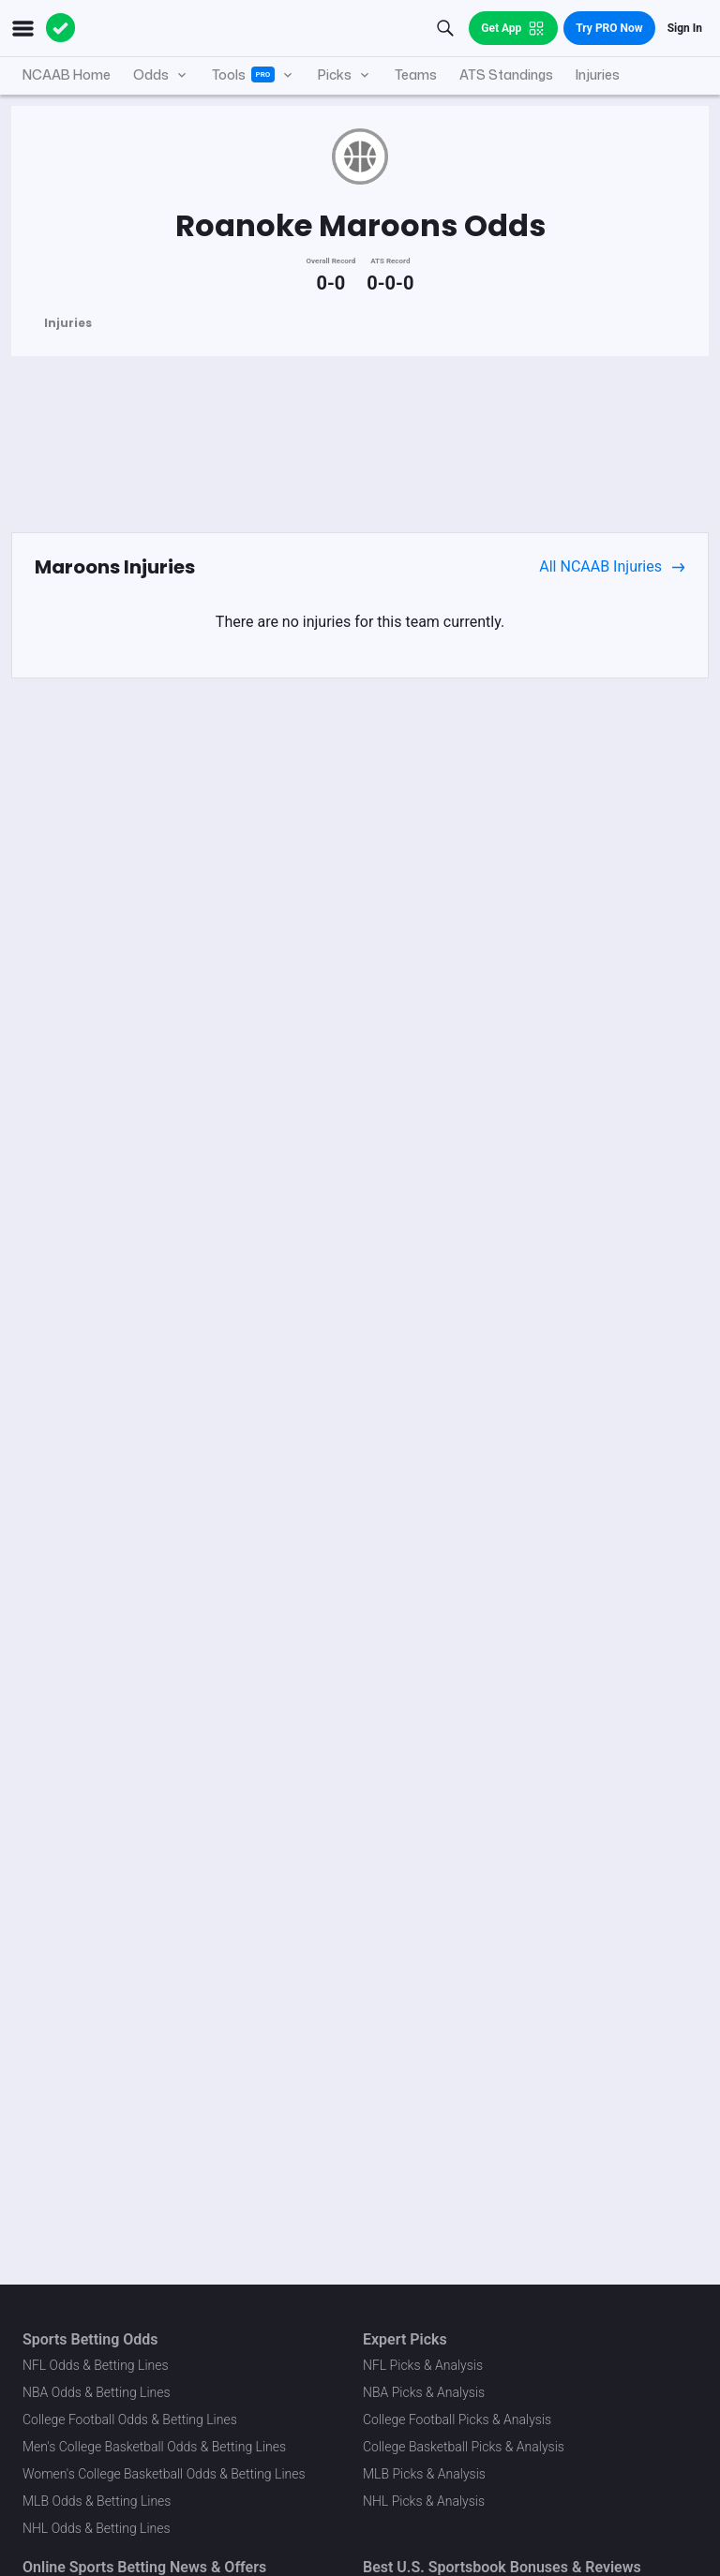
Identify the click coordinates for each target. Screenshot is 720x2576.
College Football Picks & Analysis (457, 2419)
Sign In (685, 28)
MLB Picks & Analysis (424, 2473)
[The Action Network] (61, 28)
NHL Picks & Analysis (424, 2501)
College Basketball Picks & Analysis (463, 2446)
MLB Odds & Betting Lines (96, 2501)
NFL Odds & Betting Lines (95, 2365)
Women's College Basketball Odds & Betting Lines (164, 2473)
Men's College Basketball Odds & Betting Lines (154, 2446)
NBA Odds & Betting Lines (96, 2392)
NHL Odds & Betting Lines (96, 2528)
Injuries (68, 323)
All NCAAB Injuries (612, 566)
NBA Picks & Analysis (424, 2392)
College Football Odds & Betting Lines (129, 2419)
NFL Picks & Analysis (423, 2365)
